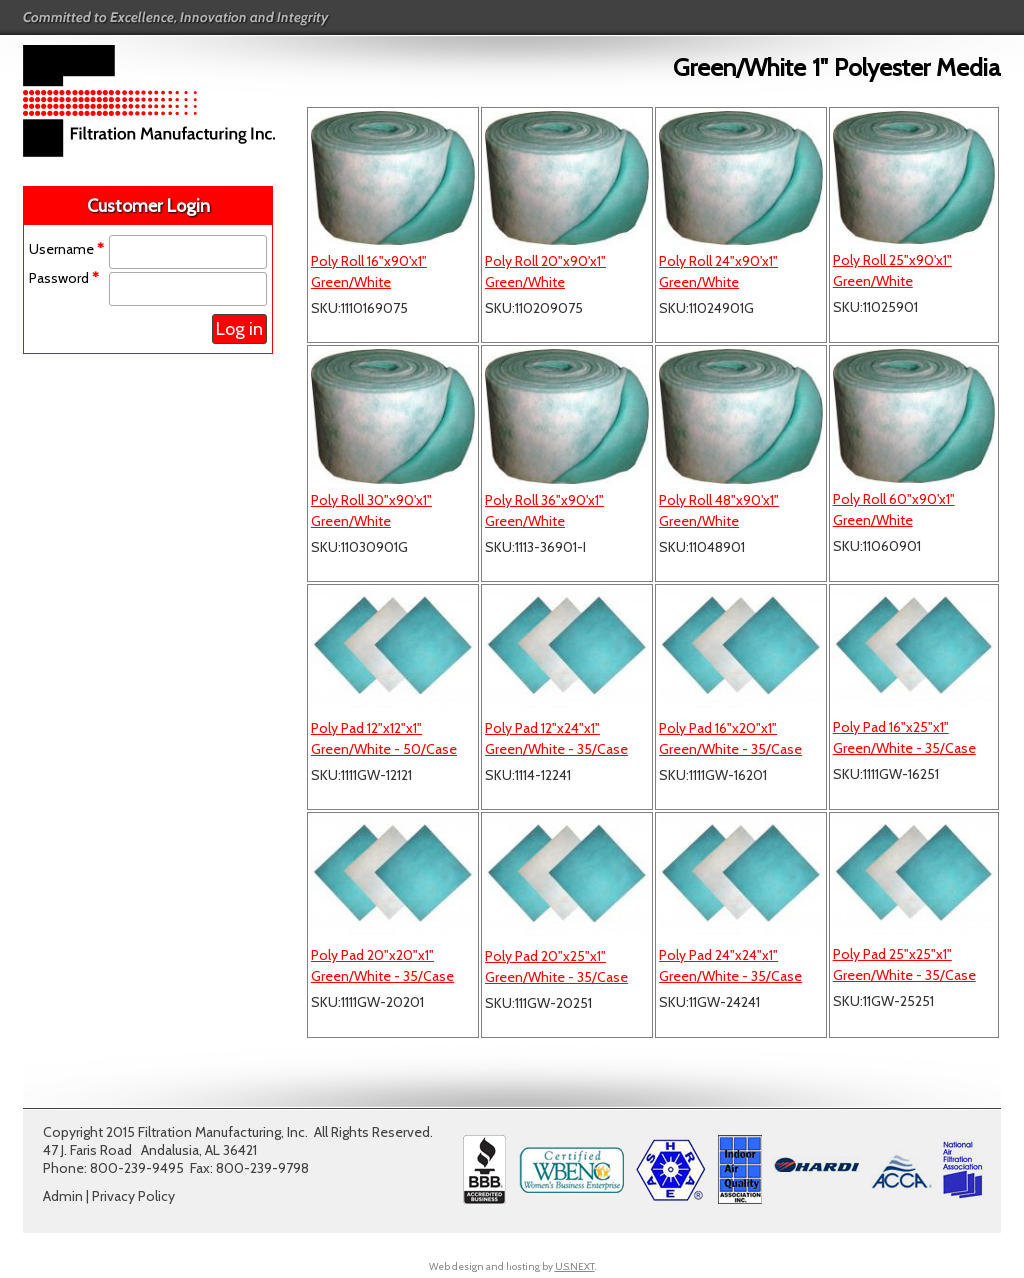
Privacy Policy (133, 1196)
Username (66, 249)
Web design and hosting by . (512, 1266)
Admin (63, 1196)
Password (64, 278)
